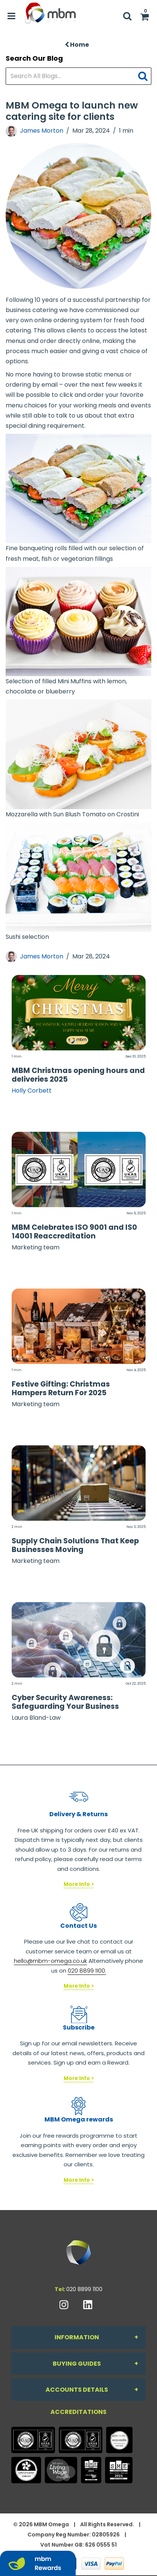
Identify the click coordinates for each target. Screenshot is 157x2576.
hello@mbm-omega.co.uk (50, 1961)
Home (77, 44)
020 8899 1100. (87, 1970)
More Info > (79, 1884)
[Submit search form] (144, 75)
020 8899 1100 (84, 2289)
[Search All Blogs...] (78, 76)
